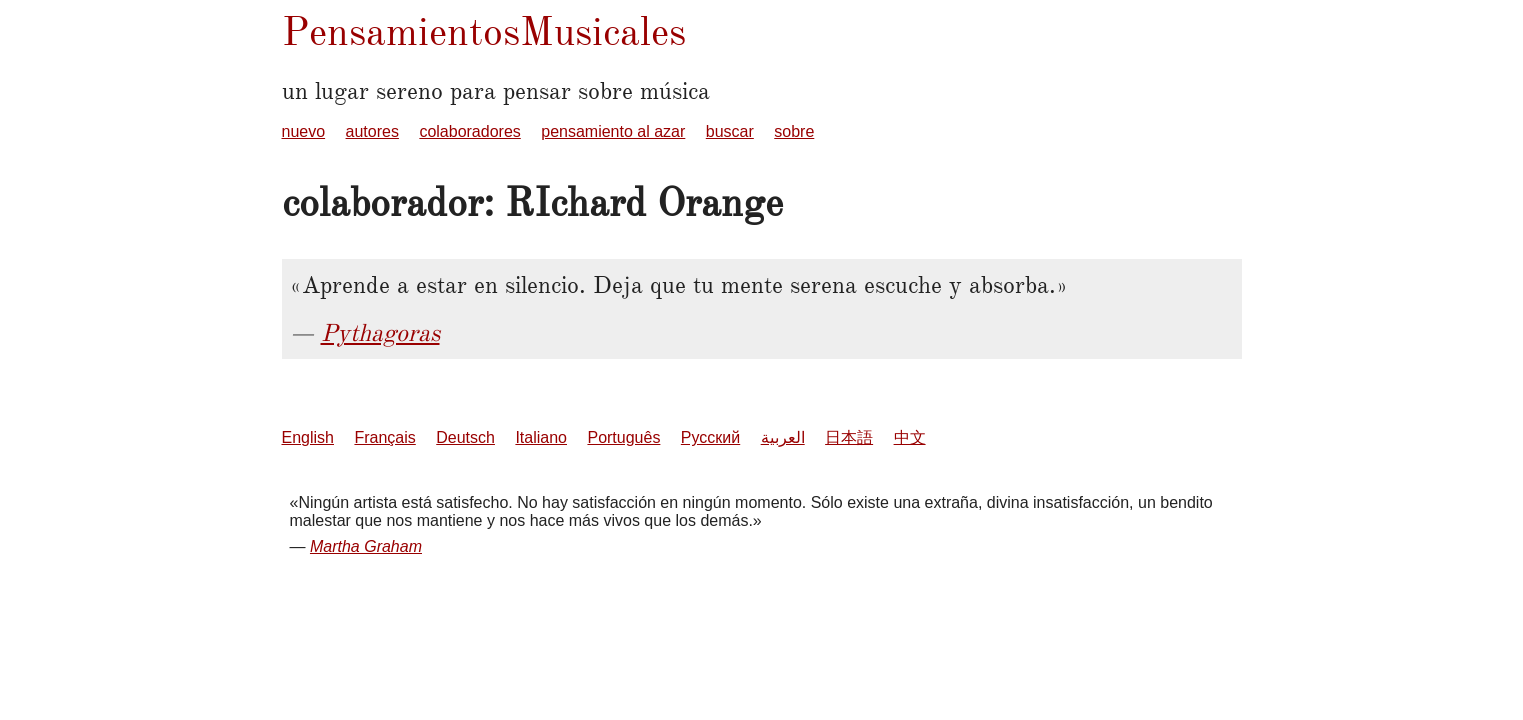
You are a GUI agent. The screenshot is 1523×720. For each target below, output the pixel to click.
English (308, 437)
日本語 (849, 437)
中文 (910, 437)
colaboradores (469, 131)
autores (372, 131)
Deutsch (465, 437)
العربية (783, 437)
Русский (710, 437)
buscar (730, 131)
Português (623, 437)
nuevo (304, 131)
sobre (794, 131)
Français (384, 437)
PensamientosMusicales (484, 31)
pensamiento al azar (613, 131)
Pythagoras (380, 333)
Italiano (541, 437)
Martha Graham (366, 546)
